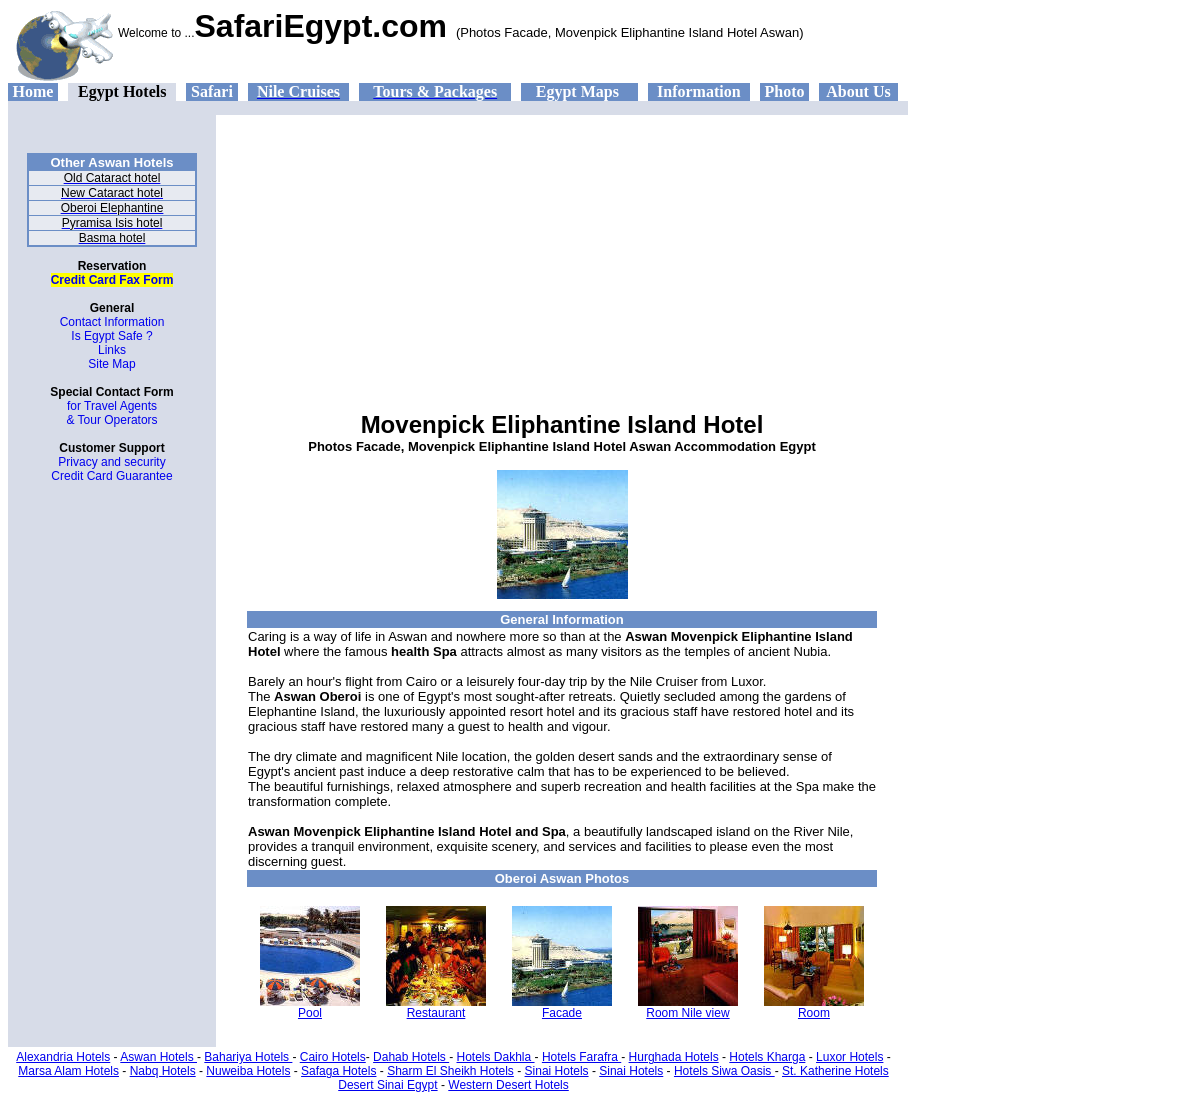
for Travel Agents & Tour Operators (111, 413)
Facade (562, 1013)
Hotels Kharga (767, 1057)
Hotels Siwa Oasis (724, 1071)
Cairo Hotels (333, 1057)
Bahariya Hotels (248, 1057)
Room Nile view (687, 1013)
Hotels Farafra (581, 1057)
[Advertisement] (562, 255)
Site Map (111, 364)
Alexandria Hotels (63, 1057)
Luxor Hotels (849, 1057)
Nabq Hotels (163, 1071)
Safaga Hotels (338, 1071)
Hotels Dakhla (496, 1057)
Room (814, 1013)
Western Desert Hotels (508, 1085)
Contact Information (112, 322)
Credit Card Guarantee (111, 476)
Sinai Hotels (557, 1071)
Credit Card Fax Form (112, 280)
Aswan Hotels (158, 1057)
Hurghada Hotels (674, 1057)
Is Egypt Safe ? (111, 336)
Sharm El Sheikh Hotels (450, 1071)
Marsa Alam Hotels (68, 1071)
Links (112, 350)
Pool (310, 1013)
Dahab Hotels (411, 1057)
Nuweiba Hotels (248, 1071)
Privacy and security (111, 462)
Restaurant (436, 1013)
